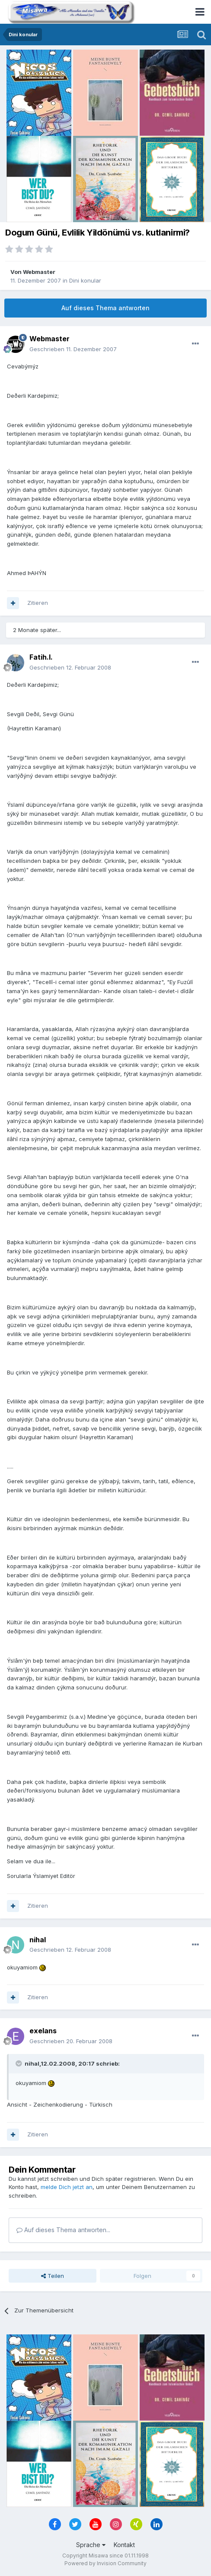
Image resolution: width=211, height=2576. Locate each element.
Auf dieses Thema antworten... (63, 2229)
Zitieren (37, 602)
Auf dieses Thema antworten (105, 307)
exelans (43, 2030)
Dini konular (85, 280)
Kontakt (124, 2544)
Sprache (91, 2544)
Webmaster (39, 271)
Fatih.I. (41, 657)
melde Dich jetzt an (67, 2186)
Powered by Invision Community (105, 2563)
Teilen (52, 2275)
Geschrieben (73, 349)
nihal (37, 1939)
